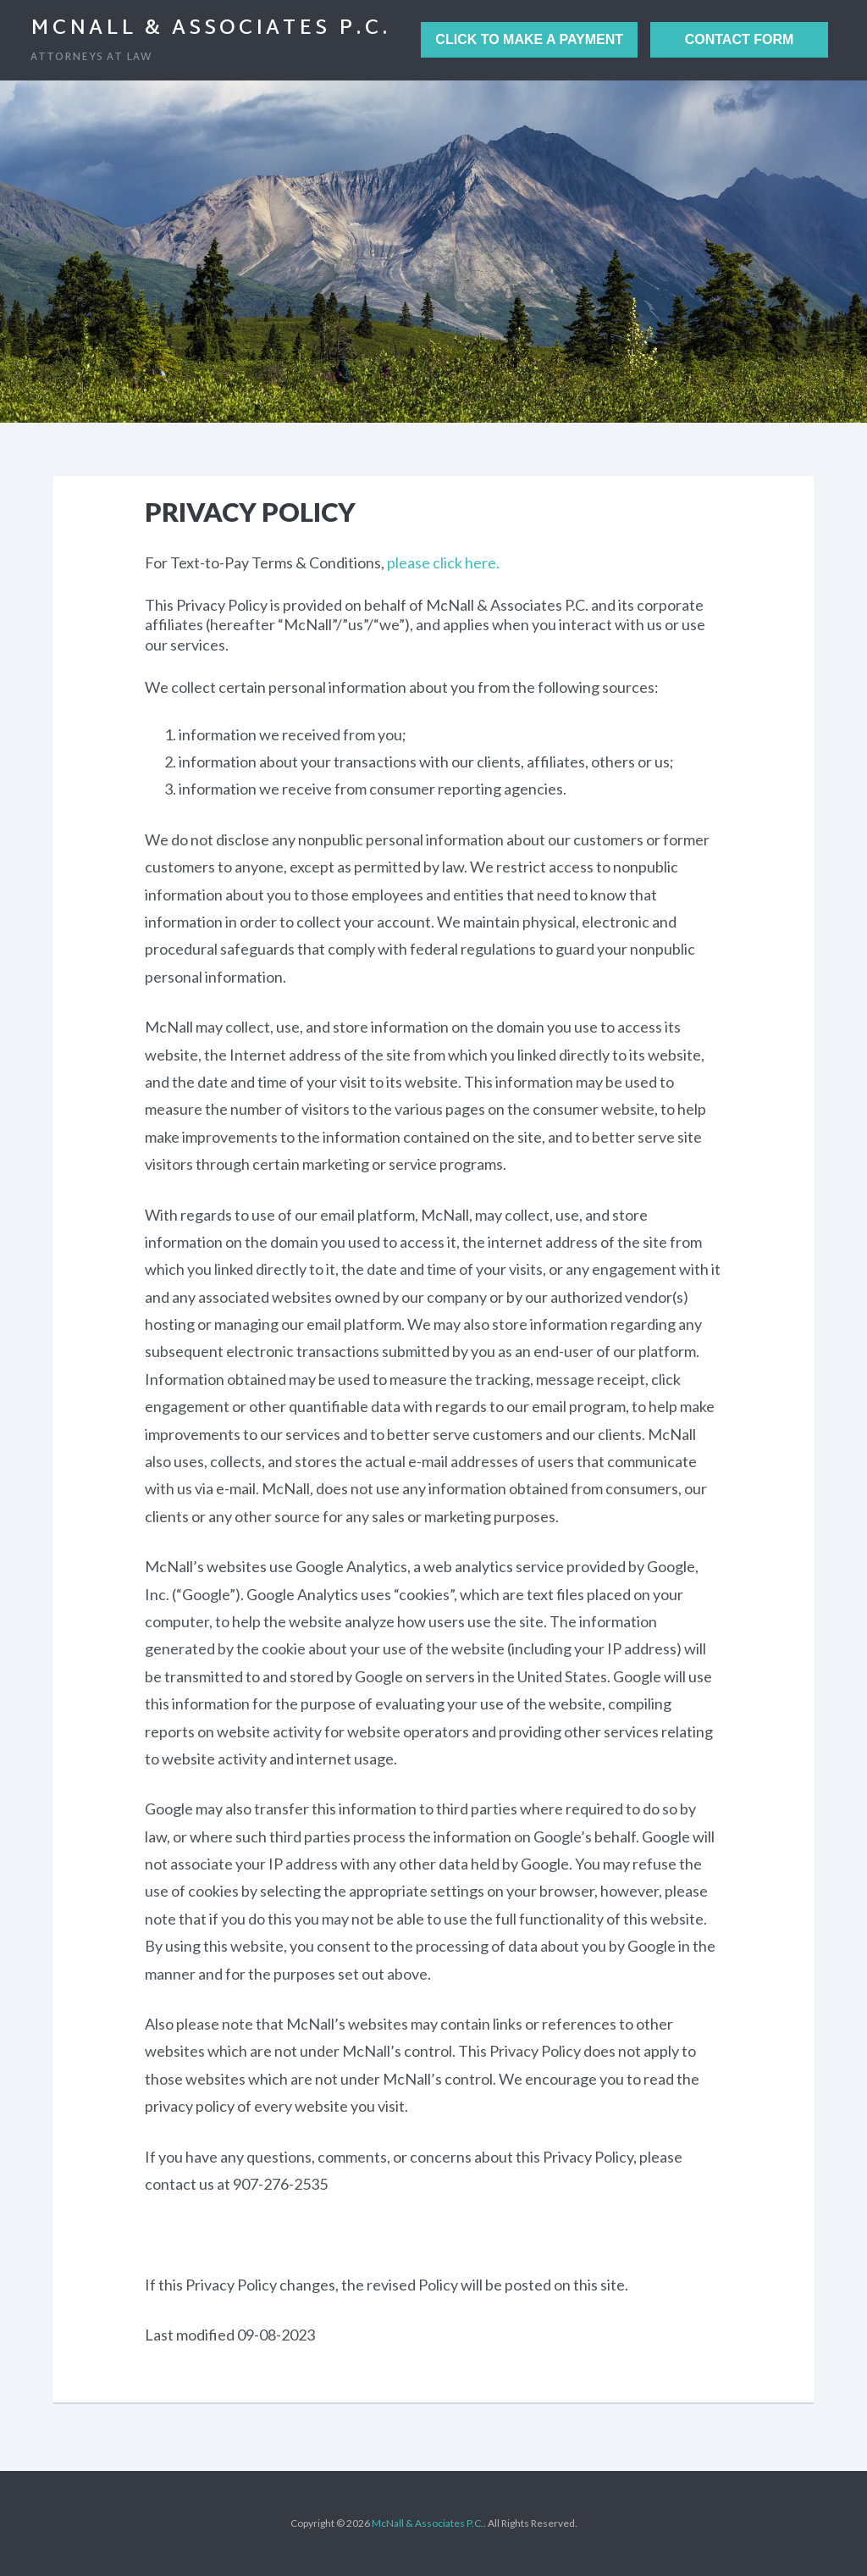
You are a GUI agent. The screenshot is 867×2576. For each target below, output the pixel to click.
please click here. (443, 562)
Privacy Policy (250, 512)
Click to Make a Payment (529, 39)
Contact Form (739, 39)
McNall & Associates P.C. (210, 28)
